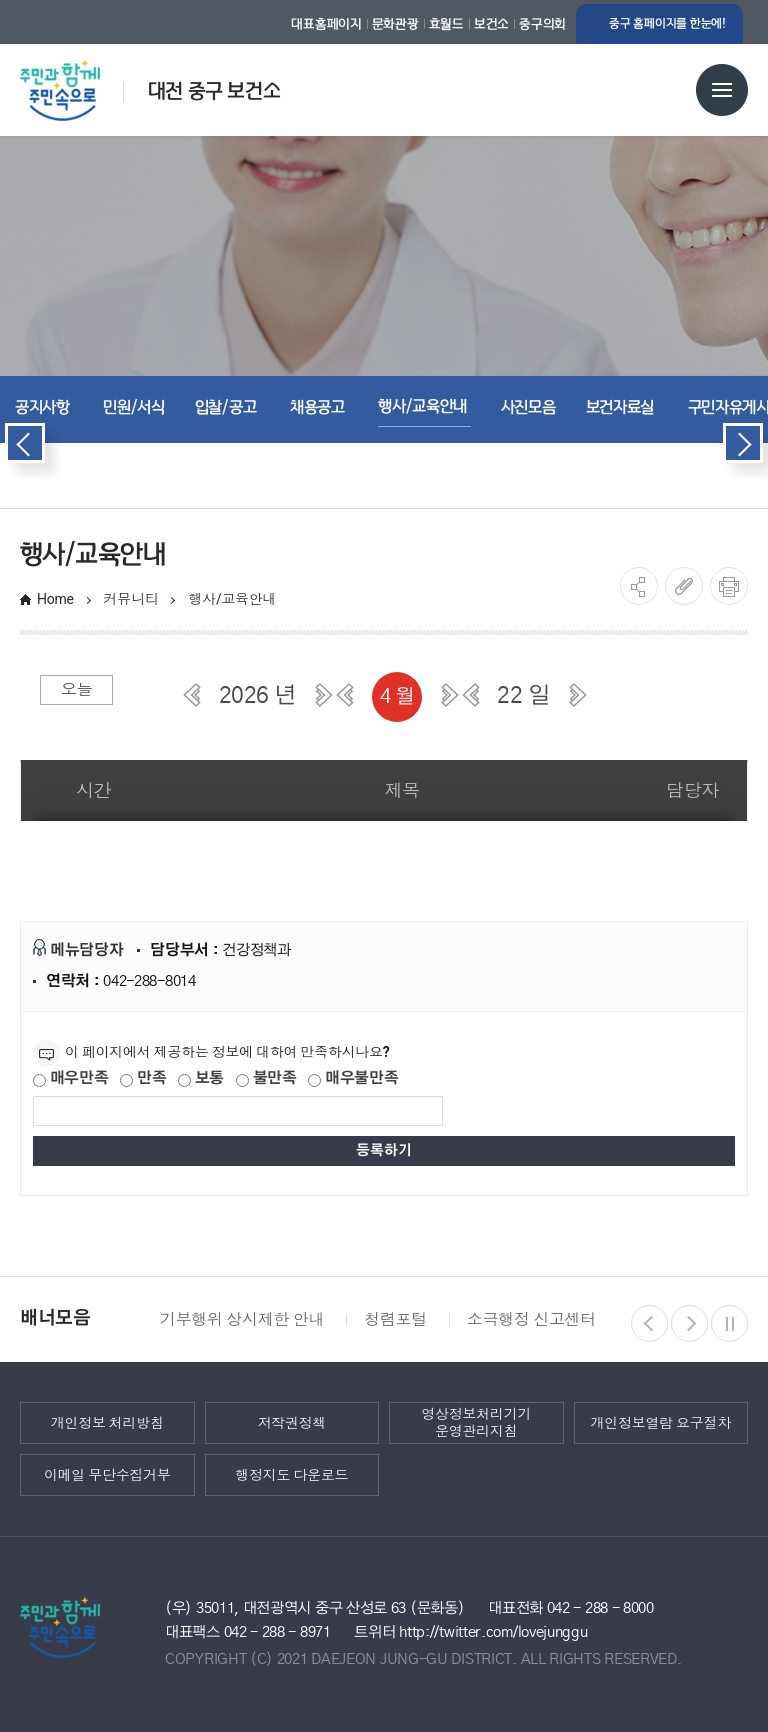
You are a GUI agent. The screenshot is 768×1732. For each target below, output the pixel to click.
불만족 (266, 1078)
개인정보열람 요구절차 (661, 1423)
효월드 (446, 24)
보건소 (491, 24)
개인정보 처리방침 (107, 1423)
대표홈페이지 (326, 24)
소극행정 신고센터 (531, 1319)
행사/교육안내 (233, 599)
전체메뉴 (722, 90)
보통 (201, 1078)
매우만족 (71, 1078)
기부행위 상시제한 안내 (242, 1319)
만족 (143, 1078)
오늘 (76, 689)
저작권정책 (291, 1423)
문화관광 (395, 24)
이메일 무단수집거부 (107, 1475)
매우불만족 (353, 1078)
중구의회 (542, 24)
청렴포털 (395, 1319)
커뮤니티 (131, 599)
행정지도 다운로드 (291, 1475)
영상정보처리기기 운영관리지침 (476, 1422)
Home (55, 599)
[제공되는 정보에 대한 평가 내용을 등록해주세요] (238, 1111)
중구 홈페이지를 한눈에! (667, 23)
